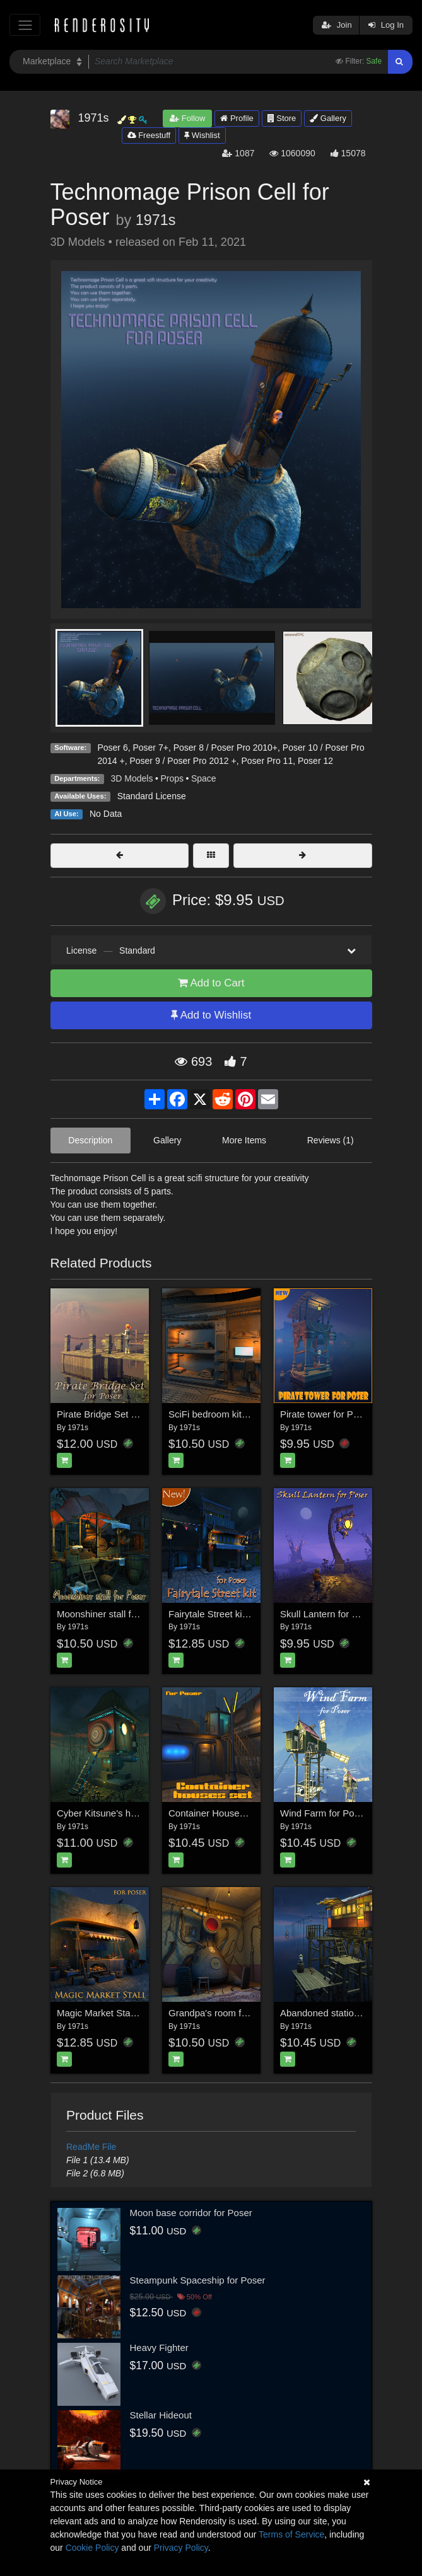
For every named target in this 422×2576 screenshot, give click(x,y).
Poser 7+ (150, 747)
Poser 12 (315, 761)
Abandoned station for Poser (340, 2012)
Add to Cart (211, 983)
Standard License (151, 796)
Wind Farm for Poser (323, 1813)
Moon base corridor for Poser (191, 2212)
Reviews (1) (330, 1140)
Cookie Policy (92, 2548)
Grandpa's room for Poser (222, 2012)
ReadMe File (91, 2147)
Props (172, 778)
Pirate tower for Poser (326, 1414)
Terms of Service (291, 2534)
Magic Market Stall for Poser (116, 2012)
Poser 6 (112, 747)
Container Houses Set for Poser (235, 1813)
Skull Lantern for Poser (328, 1614)
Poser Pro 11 (267, 761)
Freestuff (149, 135)
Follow (187, 118)
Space (203, 778)
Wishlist (202, 135)
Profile (236, 118)
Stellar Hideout (161, 2415)
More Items (244, 1140)
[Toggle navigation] (24, 25)
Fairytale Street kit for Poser (227, 1614)
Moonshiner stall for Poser (112, 1614)
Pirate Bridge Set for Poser (113, 1414)
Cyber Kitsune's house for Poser (124, 1813)
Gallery (328, 118)
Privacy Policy (181, 2548)
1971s (156, 220)
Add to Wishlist (211, 1015)
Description (90, 1140)
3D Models (132, 778)
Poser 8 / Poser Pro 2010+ (225, 747)
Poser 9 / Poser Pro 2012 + (182, 761)
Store (281, 118)
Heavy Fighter (159, 2347)
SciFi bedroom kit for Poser (225, 1414)
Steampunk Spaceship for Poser (198, 2280)
